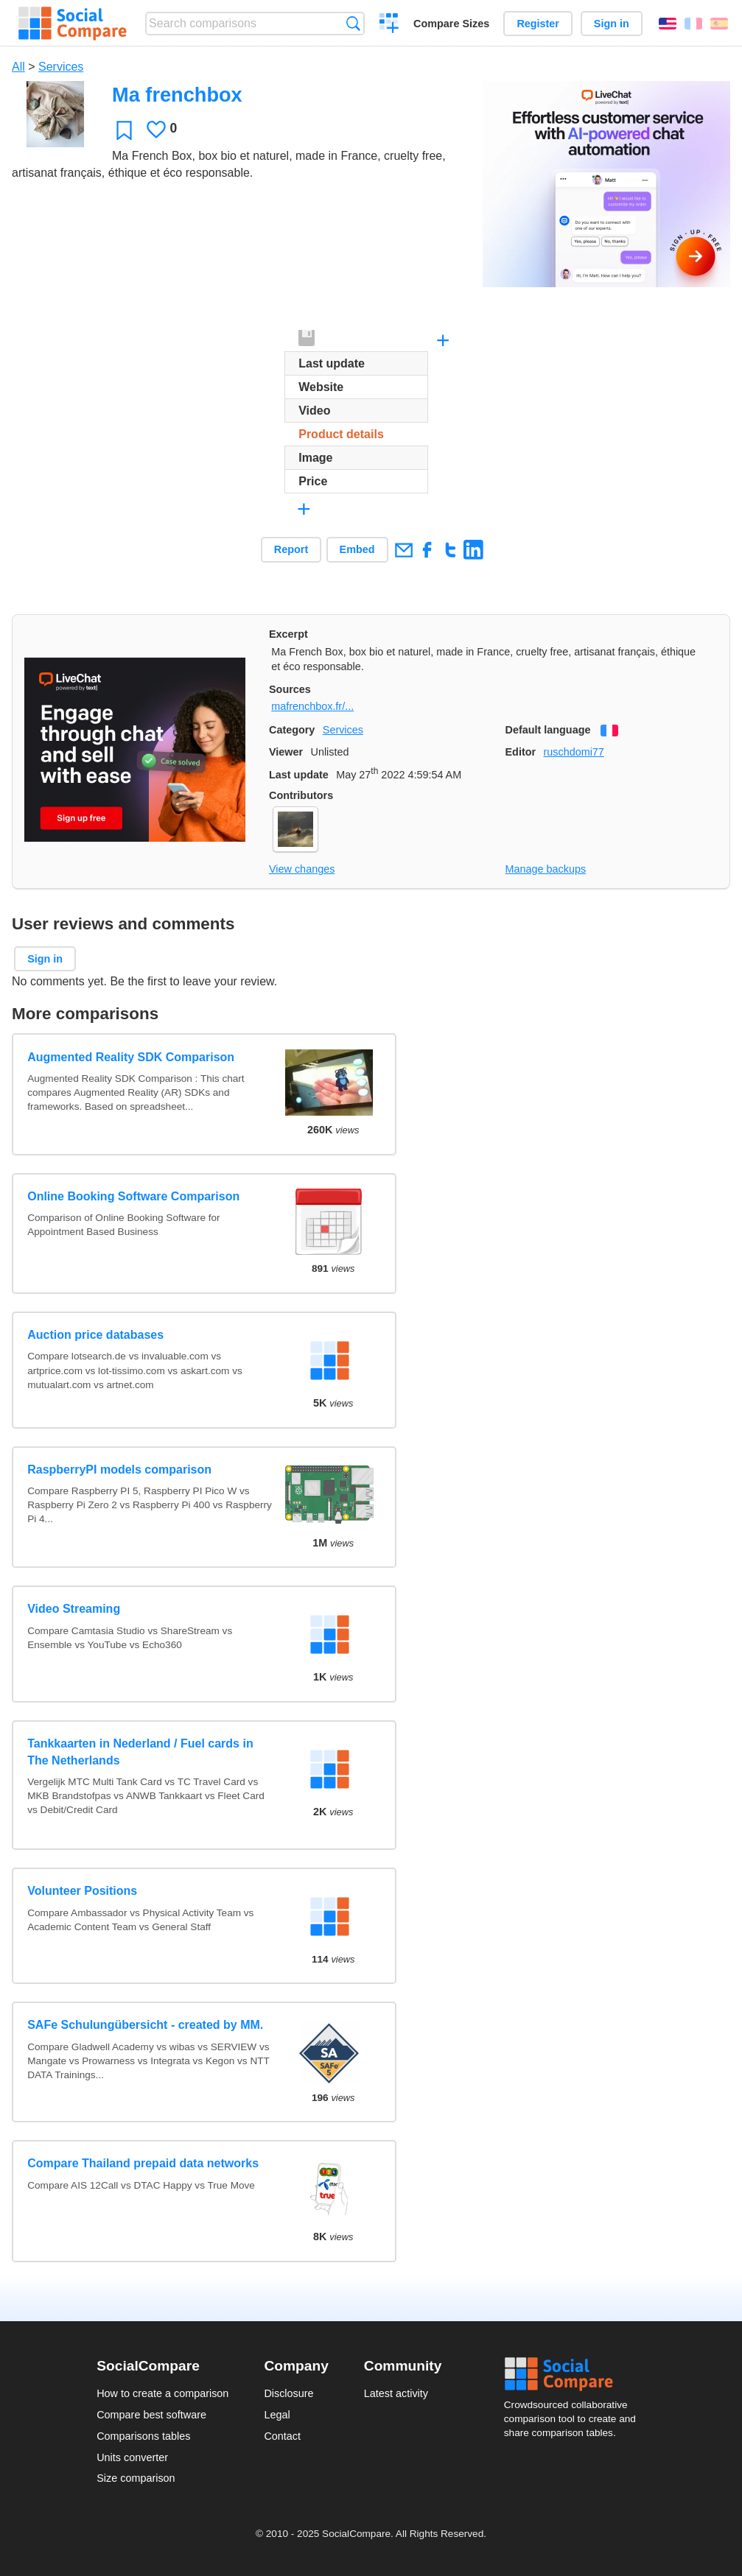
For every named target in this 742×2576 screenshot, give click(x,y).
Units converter (132, 2457)
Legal (277, 2415)
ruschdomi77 (573, 752)
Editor (520, 752)
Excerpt (288, 634)
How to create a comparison (162, 2393)
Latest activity (396, 2393)
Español (719, 23)
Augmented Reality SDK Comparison (130, 1057)
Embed (357, 549)
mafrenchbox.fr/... (312, 706)
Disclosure (288, 2393)
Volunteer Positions (82, 1891)
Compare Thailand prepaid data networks (143, 2163)
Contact (282, 2436)
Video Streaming (73, 1608)
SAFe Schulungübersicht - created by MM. (145, 2025)
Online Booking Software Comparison (133, 1196)
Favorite (124, 130)
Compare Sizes (451, 23)
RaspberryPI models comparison (119, 1469)
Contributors (301, 795)
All (18, 66)
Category (292, 730)
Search (353, 23)
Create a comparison (389, 25)
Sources (290, 689)
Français (693, 23)
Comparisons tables (143, 2436)
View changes (302, 869)
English (667, 23)
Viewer (286, 752)
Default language (548, 730)
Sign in (611, 23)
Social (574, 2374)
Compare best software (151, 2415)
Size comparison (136, 2478)
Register (538, 23)
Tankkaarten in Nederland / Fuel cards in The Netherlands (140, 1751)
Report (291, 549)
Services (60, 66)
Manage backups (546, 869)
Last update (299, 775)
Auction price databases (95, 1335)
